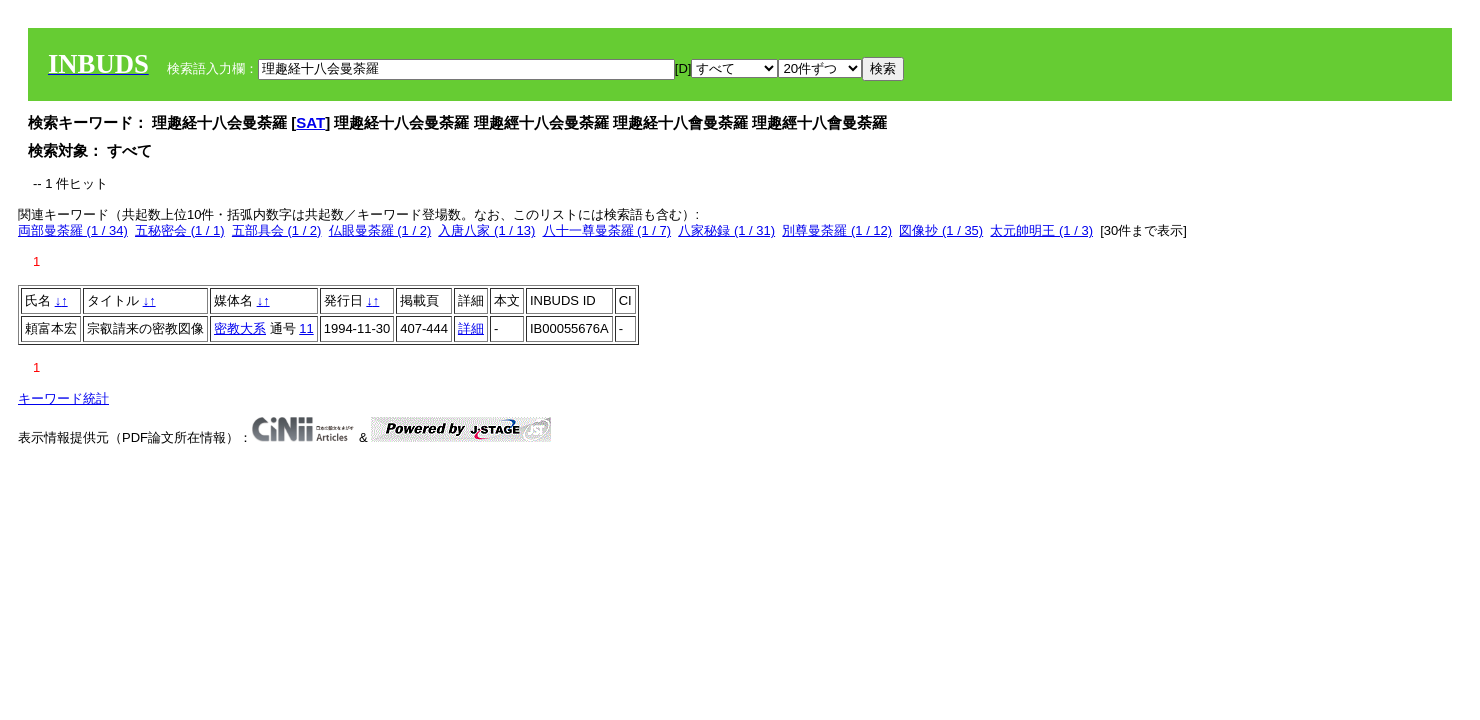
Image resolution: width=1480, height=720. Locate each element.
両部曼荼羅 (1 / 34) (73, 230)
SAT (310, 122)
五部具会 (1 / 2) (277, 230)
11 (306, 328)
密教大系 (240, 328)
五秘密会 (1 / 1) (180, 230)
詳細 (471, 328)
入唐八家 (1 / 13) (486, 230)
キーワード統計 (63, 398)
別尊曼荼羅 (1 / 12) (837, 230)
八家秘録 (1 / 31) (726, 230)
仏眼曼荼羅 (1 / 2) (380, 230)
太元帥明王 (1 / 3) (1041, 230)
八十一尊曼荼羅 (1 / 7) (607, 230)
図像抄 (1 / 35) (941, 230)
